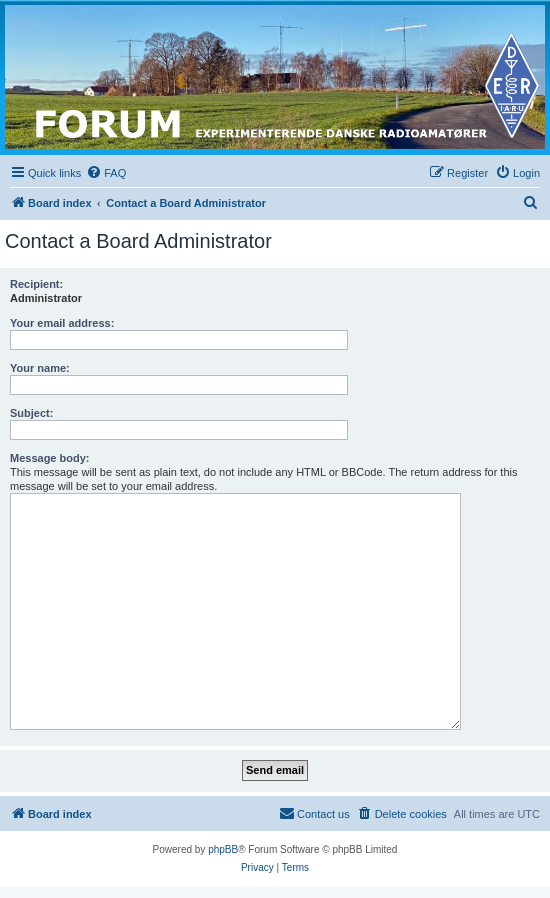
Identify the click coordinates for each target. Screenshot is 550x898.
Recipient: (36, 284)
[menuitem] (106, 173)
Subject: (31, 413)
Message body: (49, 458)
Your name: (40, 368)
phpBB (223, 849)
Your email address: (62, 323)
